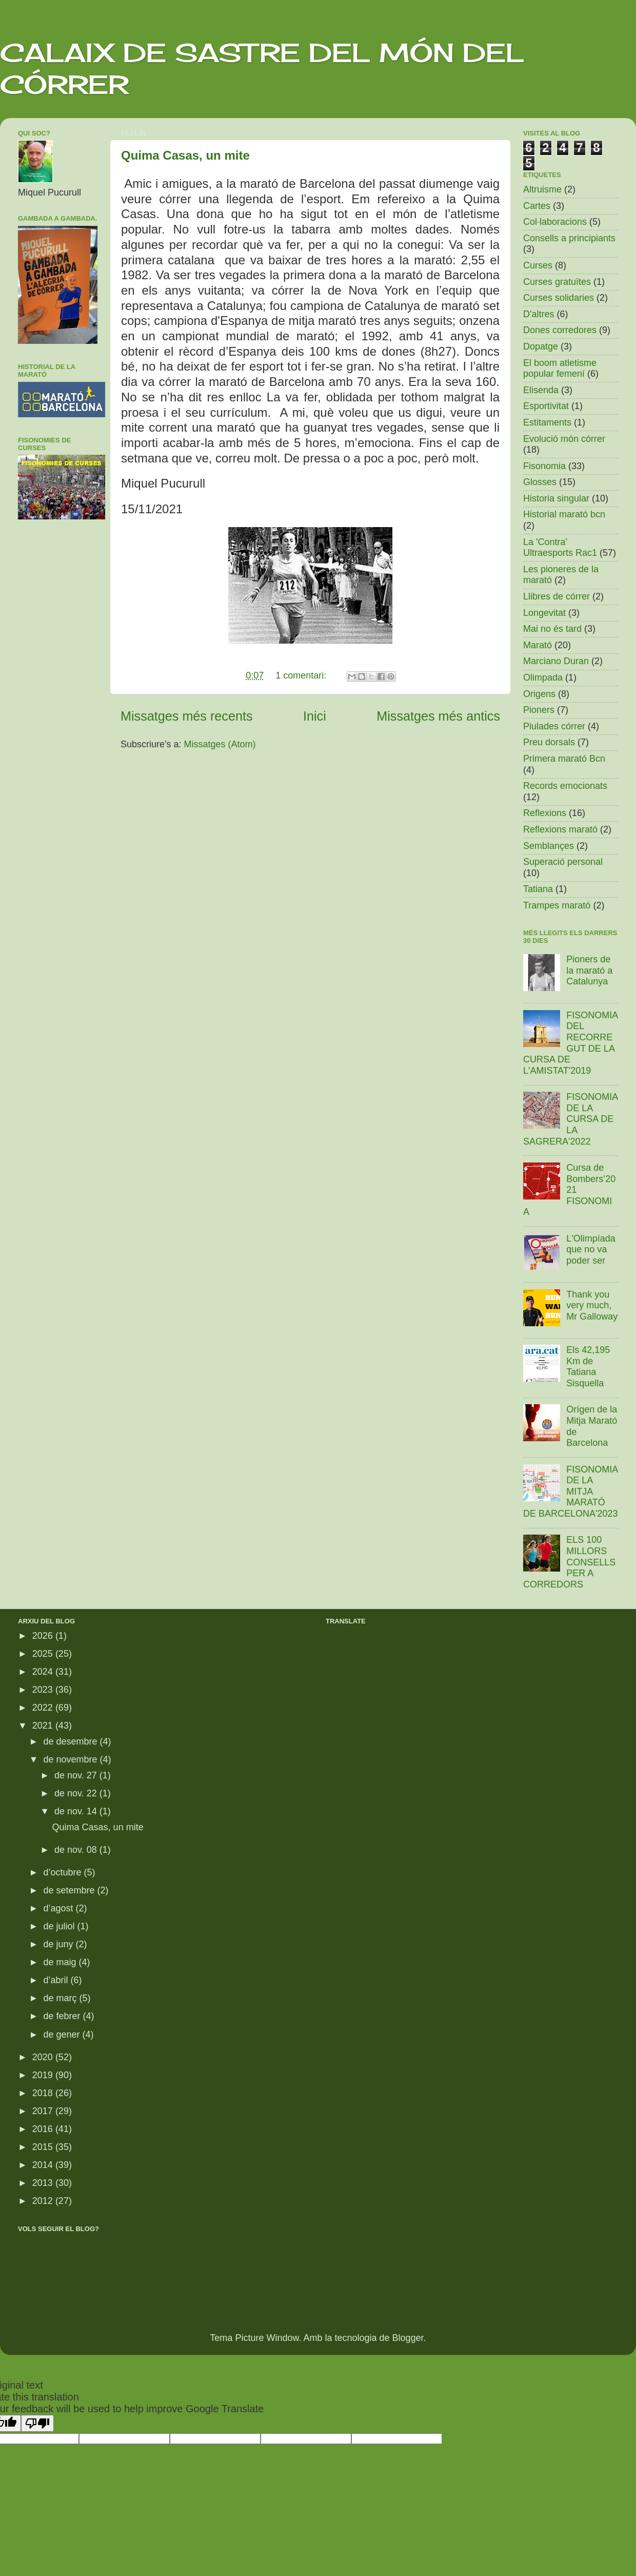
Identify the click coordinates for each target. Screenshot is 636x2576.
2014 (43, 2165)
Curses (537, 265)
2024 (43, 1672)
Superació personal (563, 862)
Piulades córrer (554, 726)
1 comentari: (302, 675)
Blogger (408, 2338)
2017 (43, 2111)
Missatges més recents (187, 716)
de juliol (60, 1926)
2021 (43, 1725)
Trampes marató (556, 905)
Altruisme (542, 189)
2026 (43, 1636)
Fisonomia (544, 466)
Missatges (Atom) (220, 744)
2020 (43, 2057)
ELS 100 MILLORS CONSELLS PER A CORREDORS (569, 1562)
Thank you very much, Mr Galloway (592, 1305)
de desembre (71, 1741)
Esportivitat (546, 406)
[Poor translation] (37, 2423)
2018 (43, 2093)
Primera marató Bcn (564, 758)
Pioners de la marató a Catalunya (589, 970)
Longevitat (544, 613)
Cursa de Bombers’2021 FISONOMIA (569, 1190)
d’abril (56, 1980)
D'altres (538, 314)
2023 (43, 1689)
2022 (43, 1707)
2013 (43, 2183)
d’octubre (63, 1872)
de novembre (71, 1759)
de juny (59, 1944)
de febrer (63, 2016)
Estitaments (547, 422)
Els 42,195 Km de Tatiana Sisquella (588, 1366)
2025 (43, 1654)
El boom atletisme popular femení (560, 368)
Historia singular (556, 498)
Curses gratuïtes (557, 282)
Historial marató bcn (564, 514)
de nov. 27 (77, 1775)
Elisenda (541, 390)
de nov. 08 (77, 1850)
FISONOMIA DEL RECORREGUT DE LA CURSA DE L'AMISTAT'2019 (570, 1043)
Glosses (539, 482)
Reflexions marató (560, 829)
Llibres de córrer (556, 596)
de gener (62, 2034)
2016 (43, 2129)
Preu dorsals (549, 742)
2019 (43, 2075)
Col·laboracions (555, 222)
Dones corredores (560, 330)
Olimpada (543, 677)
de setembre (70, 1890)
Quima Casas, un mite (185, 155)
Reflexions (544, 813)
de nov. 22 (77, 1793)
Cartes (536, 206)
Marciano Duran (556, 661)
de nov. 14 (77, 1811)
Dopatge (540, 346)
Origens (539, 694)
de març (61, 1998)
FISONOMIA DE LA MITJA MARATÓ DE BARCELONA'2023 (570, 1491)
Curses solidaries (558, 298)
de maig (60, 1962)
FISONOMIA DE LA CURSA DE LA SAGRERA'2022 (570, 1119)
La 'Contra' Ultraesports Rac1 (560, 547)
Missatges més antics (438, 716)
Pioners (538, 710)
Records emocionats (565, 786)
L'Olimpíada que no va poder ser (590, 1249)
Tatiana (538, 889)
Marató (537, 645)
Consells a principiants (569, 238)
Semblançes (548, 846)
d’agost (59, 1908)
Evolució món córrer (564, 439)
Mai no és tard (552, 629)
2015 (43, 2147)
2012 (43, 2201)
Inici (314, 716)
